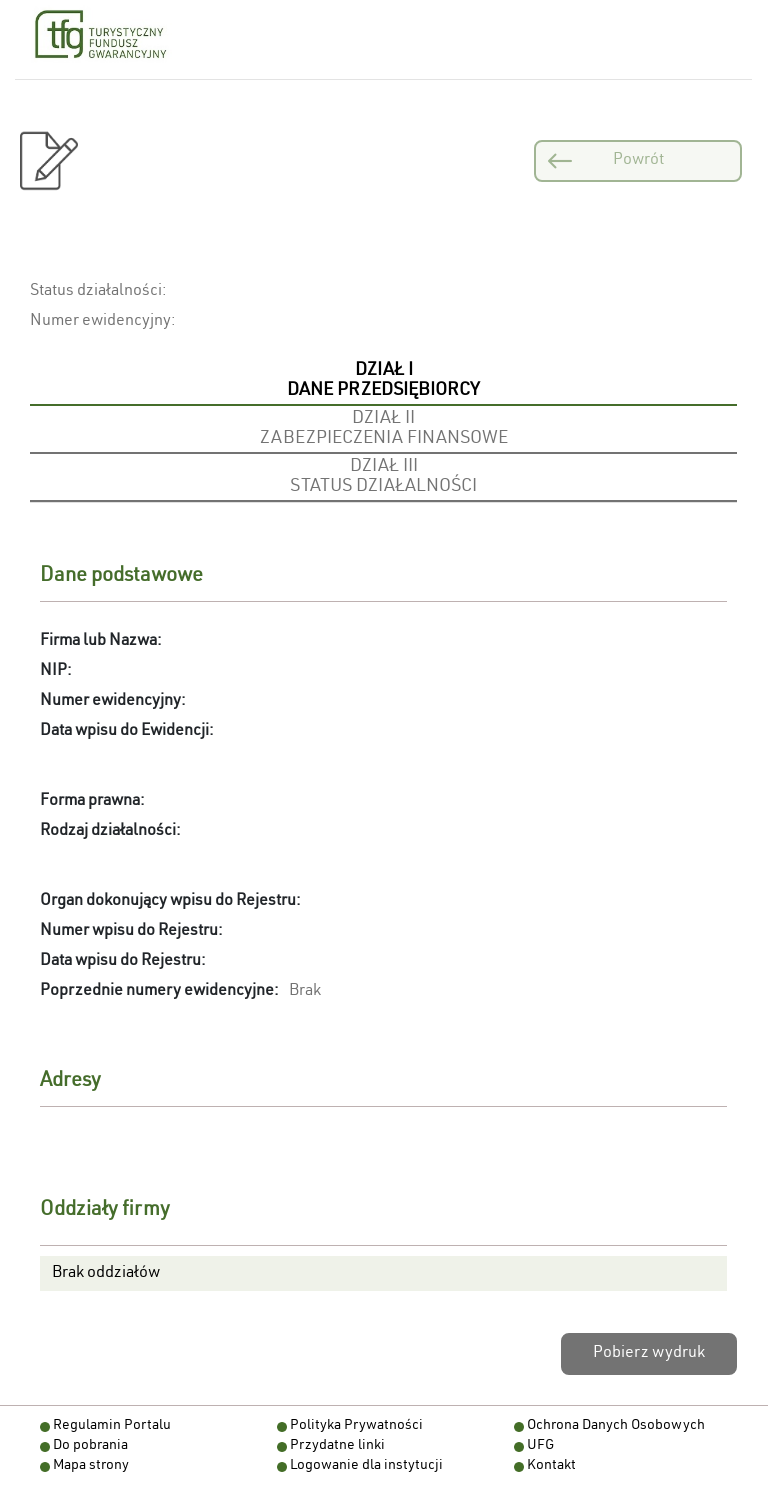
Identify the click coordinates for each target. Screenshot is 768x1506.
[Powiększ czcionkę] (329, 39)
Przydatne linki (337, 1446)
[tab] (383, 382)
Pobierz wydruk (649, 1354)
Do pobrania (90, 1446)
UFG (540, 1446)
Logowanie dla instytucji (366, 1466)
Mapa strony (91, 1466)
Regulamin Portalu (112, 1426)
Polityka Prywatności (356, 1426)
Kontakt (551, 1466)
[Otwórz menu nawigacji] (720, 40)
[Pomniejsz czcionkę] (287, 39)
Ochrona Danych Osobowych (616, 1426)
